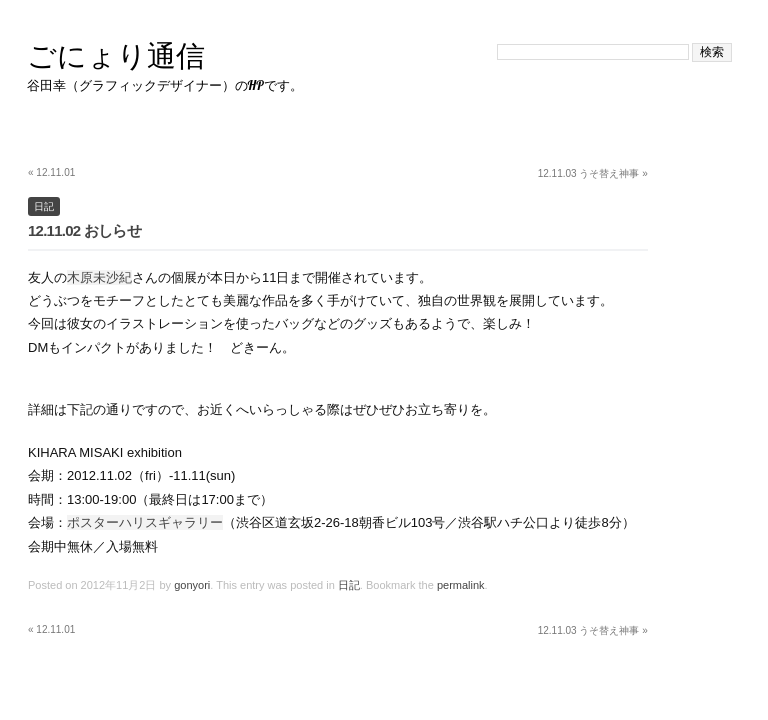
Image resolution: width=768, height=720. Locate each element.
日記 (44, 206)
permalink (461, 585)
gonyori (192, 585)
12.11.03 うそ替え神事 (593, 173)
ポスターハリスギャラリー (145, 522)
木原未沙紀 (99, 277)
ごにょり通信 (116, 55)
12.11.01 (51, 172)
